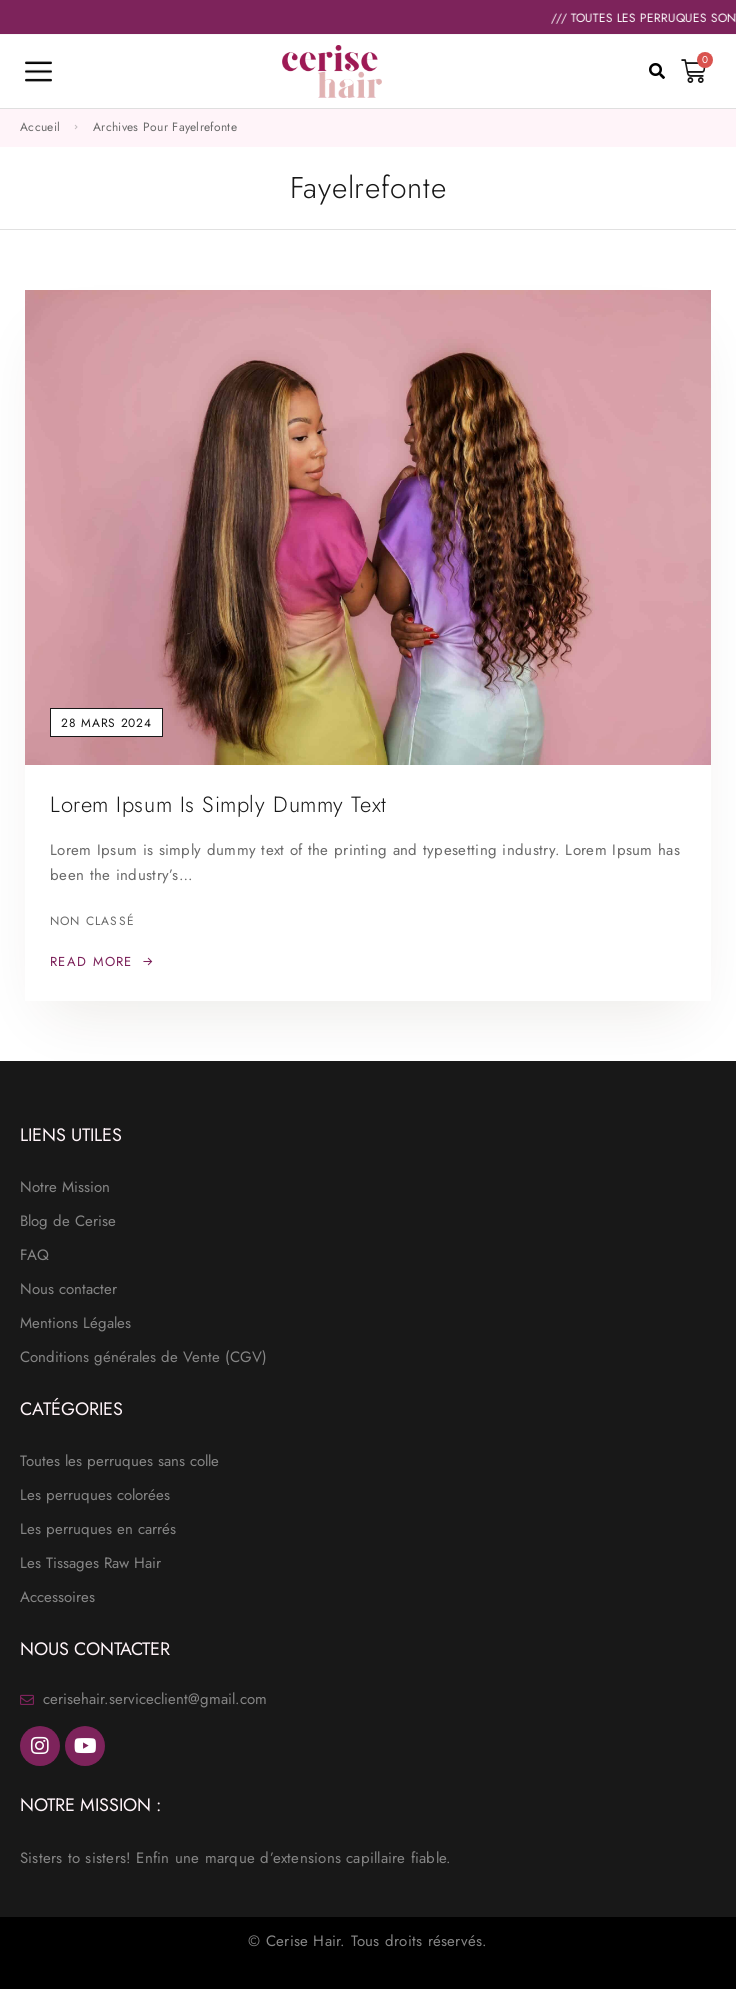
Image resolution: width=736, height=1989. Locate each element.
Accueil (40, 127)
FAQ (34, 1255)
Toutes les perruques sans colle (119, 1461)
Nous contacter (68, 1289)
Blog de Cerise (68, 1221)
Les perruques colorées (95, 1495)
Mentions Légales (75, 1323)
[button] (657, 71)
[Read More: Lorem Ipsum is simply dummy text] (102, 962)
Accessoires (57, 1597)
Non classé (92, 921)
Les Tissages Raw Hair (90, 1563)
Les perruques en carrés (98, 1529)
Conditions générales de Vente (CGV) (143, 1357)
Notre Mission (65, 1187)
